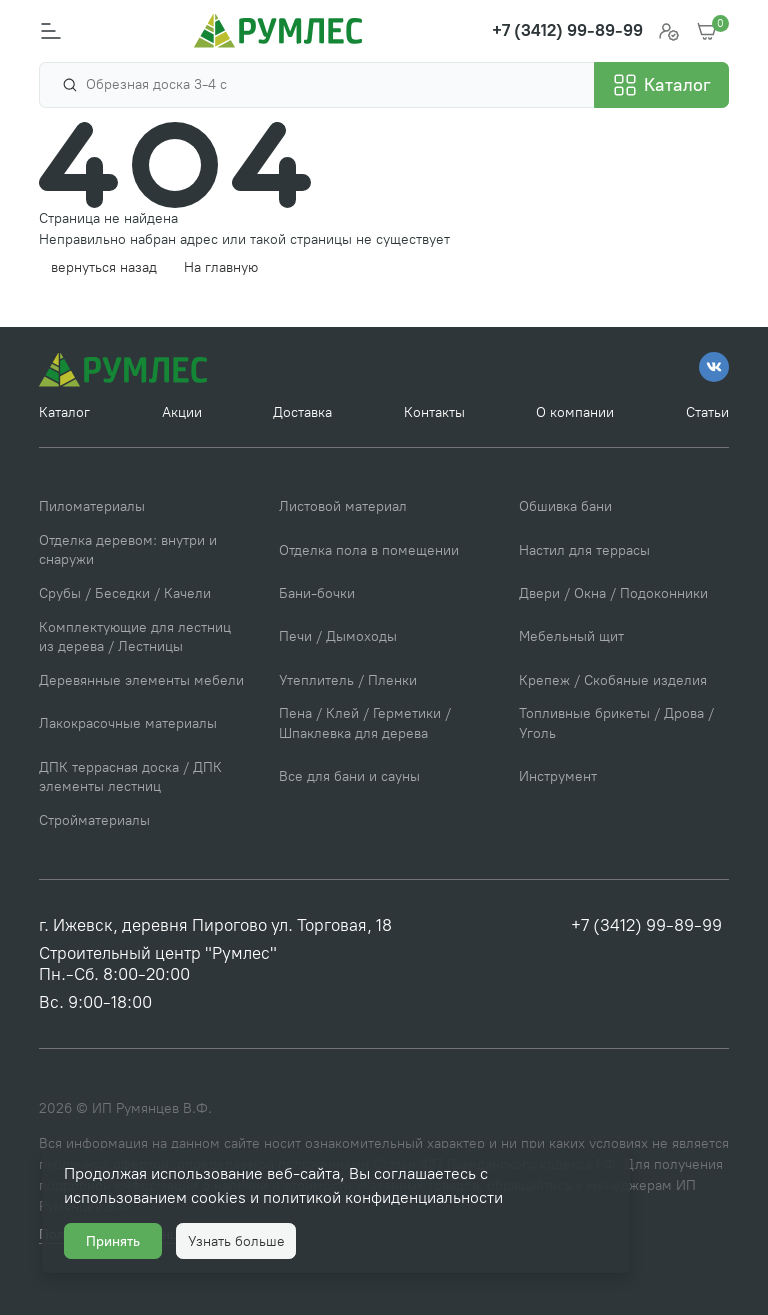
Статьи (707, 412)
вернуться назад (104, 267)
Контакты (434, 412)
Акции (182, 412)
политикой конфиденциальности (383, 1197)
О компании (575, 412)
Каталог (64, 412)
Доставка (302, 412)
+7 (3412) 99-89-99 (646, 925)
